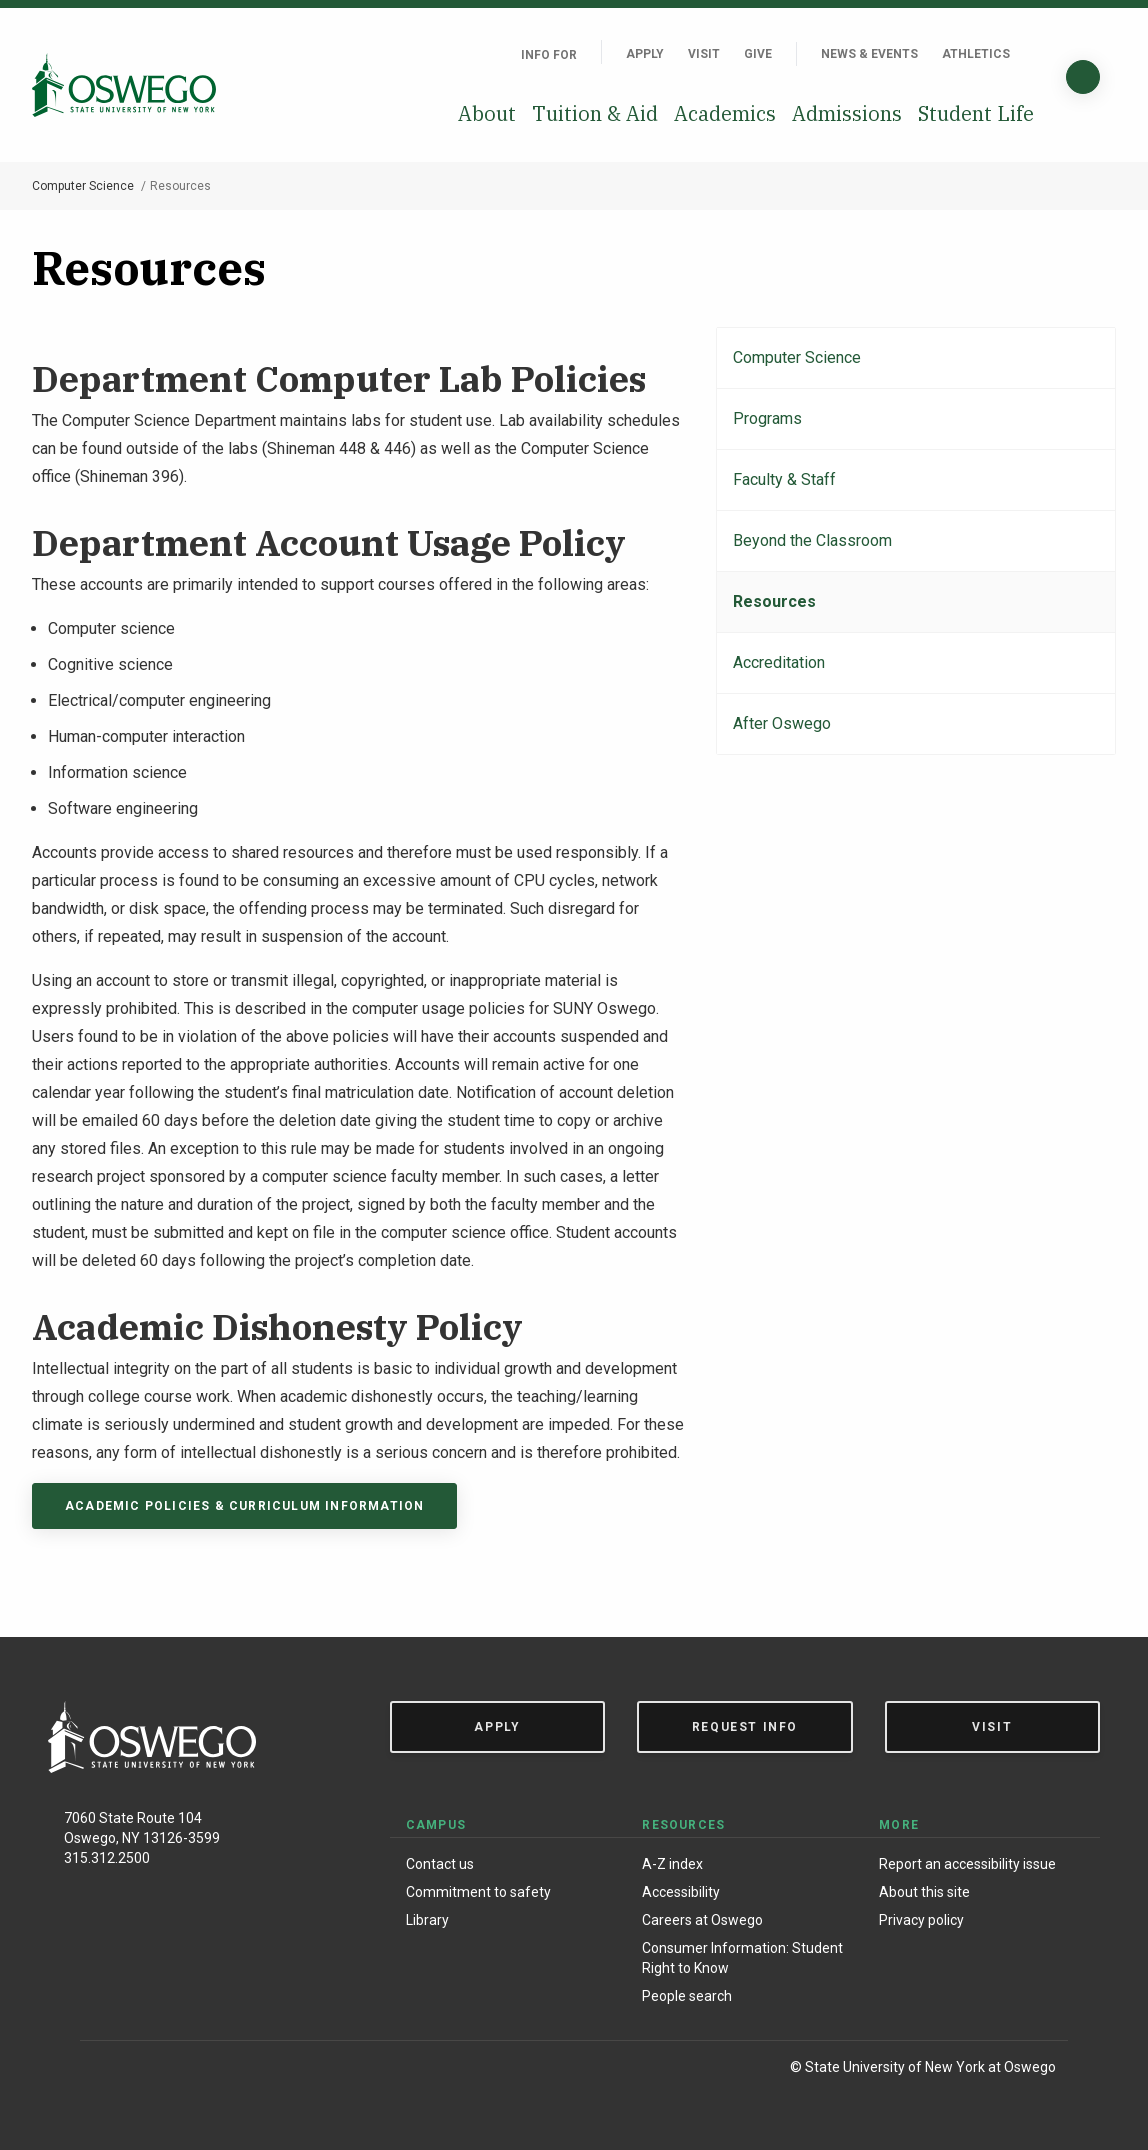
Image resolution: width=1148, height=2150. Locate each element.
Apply (645, 54)
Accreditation (779, 662)
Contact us (440, 1864)
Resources (774, 601)
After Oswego (782, 723)
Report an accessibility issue (967, 1864)
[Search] (1083, 77)
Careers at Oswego (702, 1920)
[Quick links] (1034, 54)
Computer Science (83, 186)
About (487, 113)
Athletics (976, 54)
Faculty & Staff (784, 479)
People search (687, 1996)
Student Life (976, 113)
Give (758, 54)
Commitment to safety (478, 1892)
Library (427, 1920)
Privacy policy (921, 1920)
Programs (767, 418)
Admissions (847, 113)
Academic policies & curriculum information (244, 1506)
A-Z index (672, 1864)
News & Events (869, 54)
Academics (725, 113)
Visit (704, 54)
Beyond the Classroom (812, 540)
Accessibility (681, 1892)
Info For (549, 55)
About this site (924, 1892)
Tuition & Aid (595, 113)
